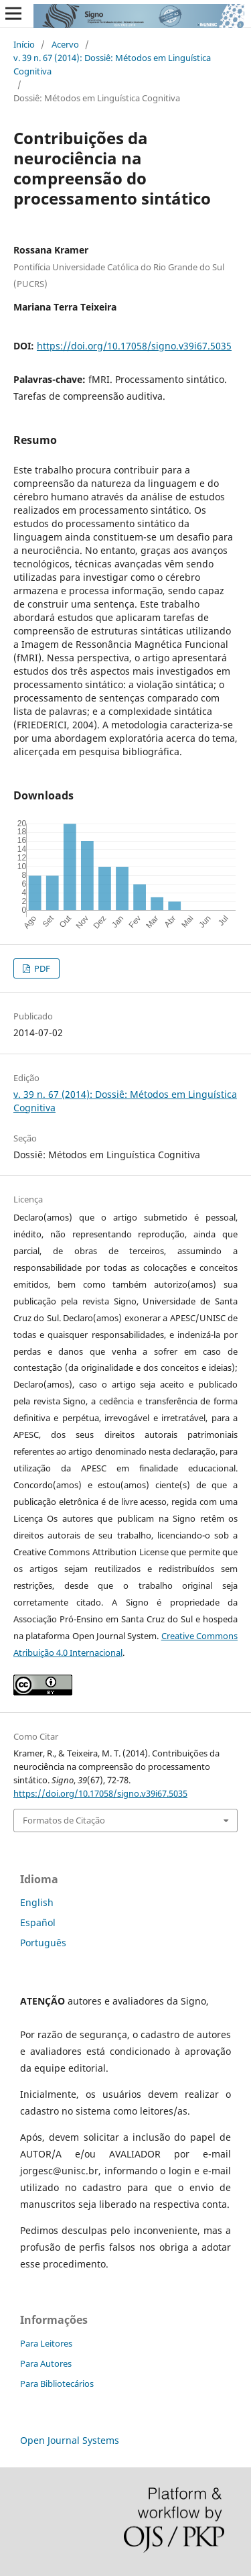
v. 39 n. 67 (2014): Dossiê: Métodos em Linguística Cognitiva (112, 64)
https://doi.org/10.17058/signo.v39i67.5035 (134, 345)
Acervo (65, 44)
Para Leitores (46, 2343)
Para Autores (46, 2363)
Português (43, 1942)
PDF (41, 968)
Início (24, 44)
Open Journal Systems (69, 2440)
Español (38, 1922)
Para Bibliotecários (57, 2383)
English (37, 1902)
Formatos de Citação (64, 1820)
